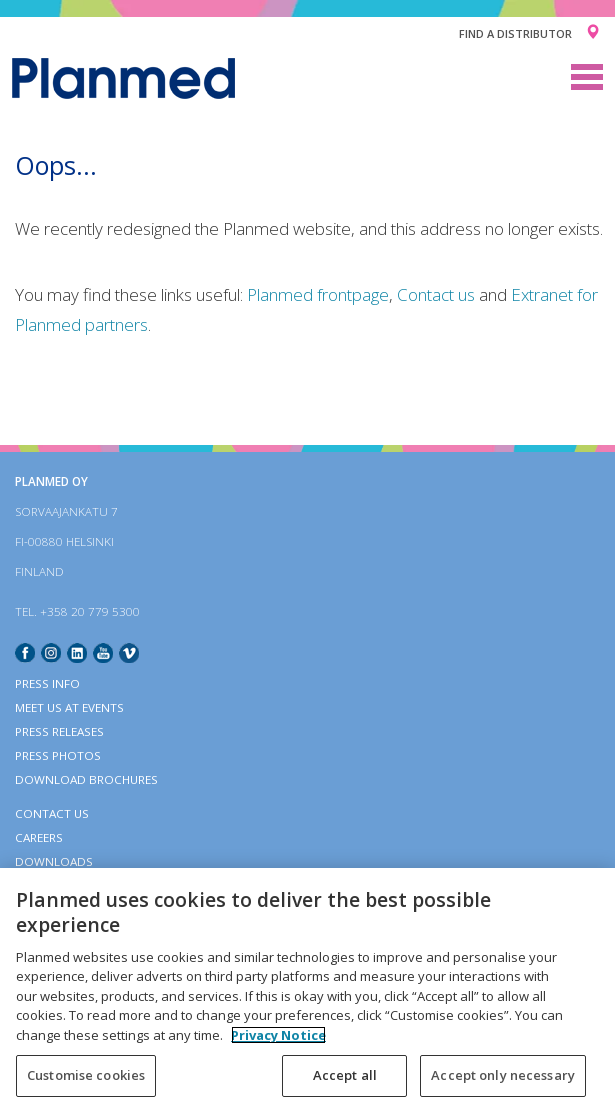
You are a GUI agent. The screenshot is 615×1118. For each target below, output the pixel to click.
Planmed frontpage (318, 294)
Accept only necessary (503, 1075)
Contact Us (52, 813)
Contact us (436, 294)
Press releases (59, 731)
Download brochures (86, 779)
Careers (39, 837)
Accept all (345, 1075)
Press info (47, 683)
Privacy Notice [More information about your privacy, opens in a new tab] (278, 1035)
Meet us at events (69, 707)
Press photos (58, 755)
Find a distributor (515, 33)
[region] (307, 993)
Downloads (54, 861)
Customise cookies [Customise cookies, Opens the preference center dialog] (86, 1075)
